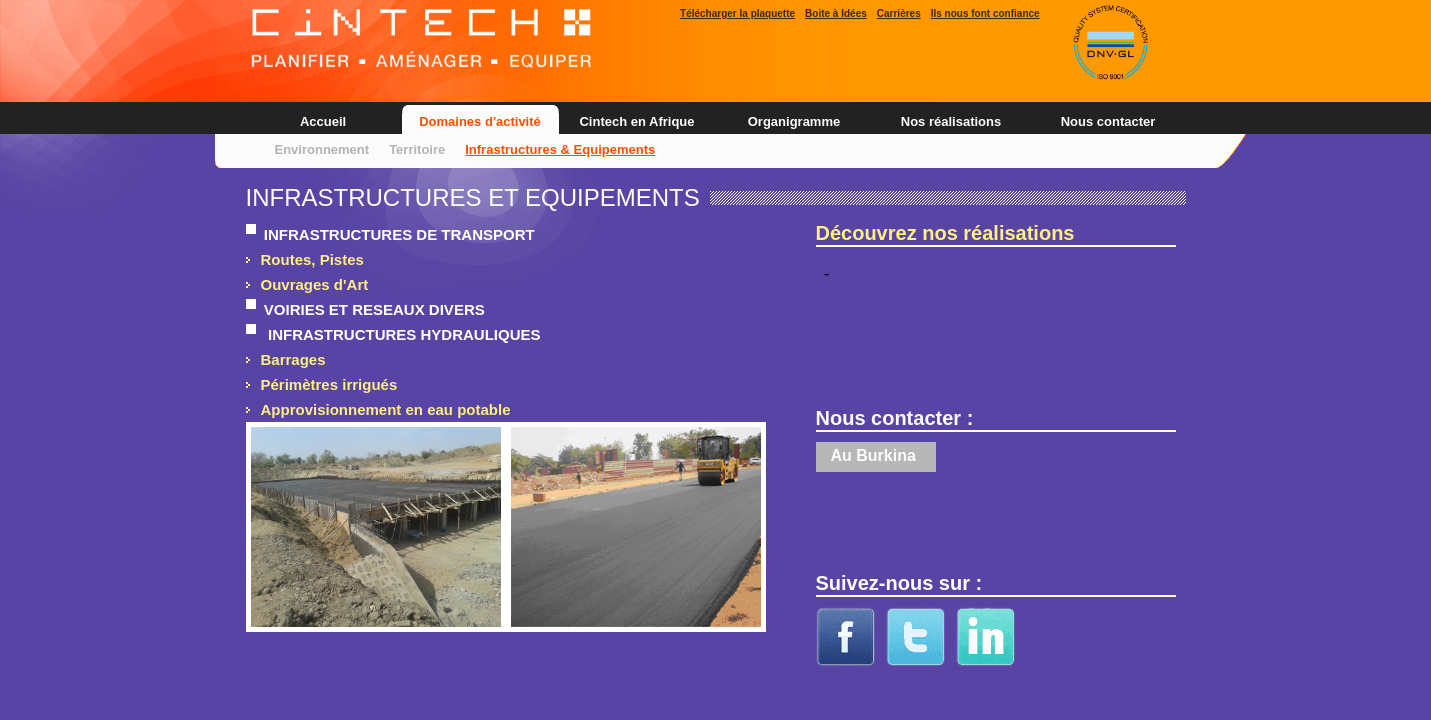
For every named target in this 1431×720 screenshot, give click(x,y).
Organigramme (794, 121)
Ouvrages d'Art (315, 284)
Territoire (417, 149)
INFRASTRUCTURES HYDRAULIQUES (398, 334)
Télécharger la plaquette (737, 13)
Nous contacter (1108, 121)
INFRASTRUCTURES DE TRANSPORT (395, 234)
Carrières (899, 13)
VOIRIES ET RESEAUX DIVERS (370, 309)
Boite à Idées (836, 13)
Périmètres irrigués (329, 384)
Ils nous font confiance (985, 13)
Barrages (293, 359)
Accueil (323, 121)
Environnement (322, 149)
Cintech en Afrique (636, 121)
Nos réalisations (951, 121)
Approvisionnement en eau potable (386, 409)
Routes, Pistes (312, 259)
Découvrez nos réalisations (945, 233)
